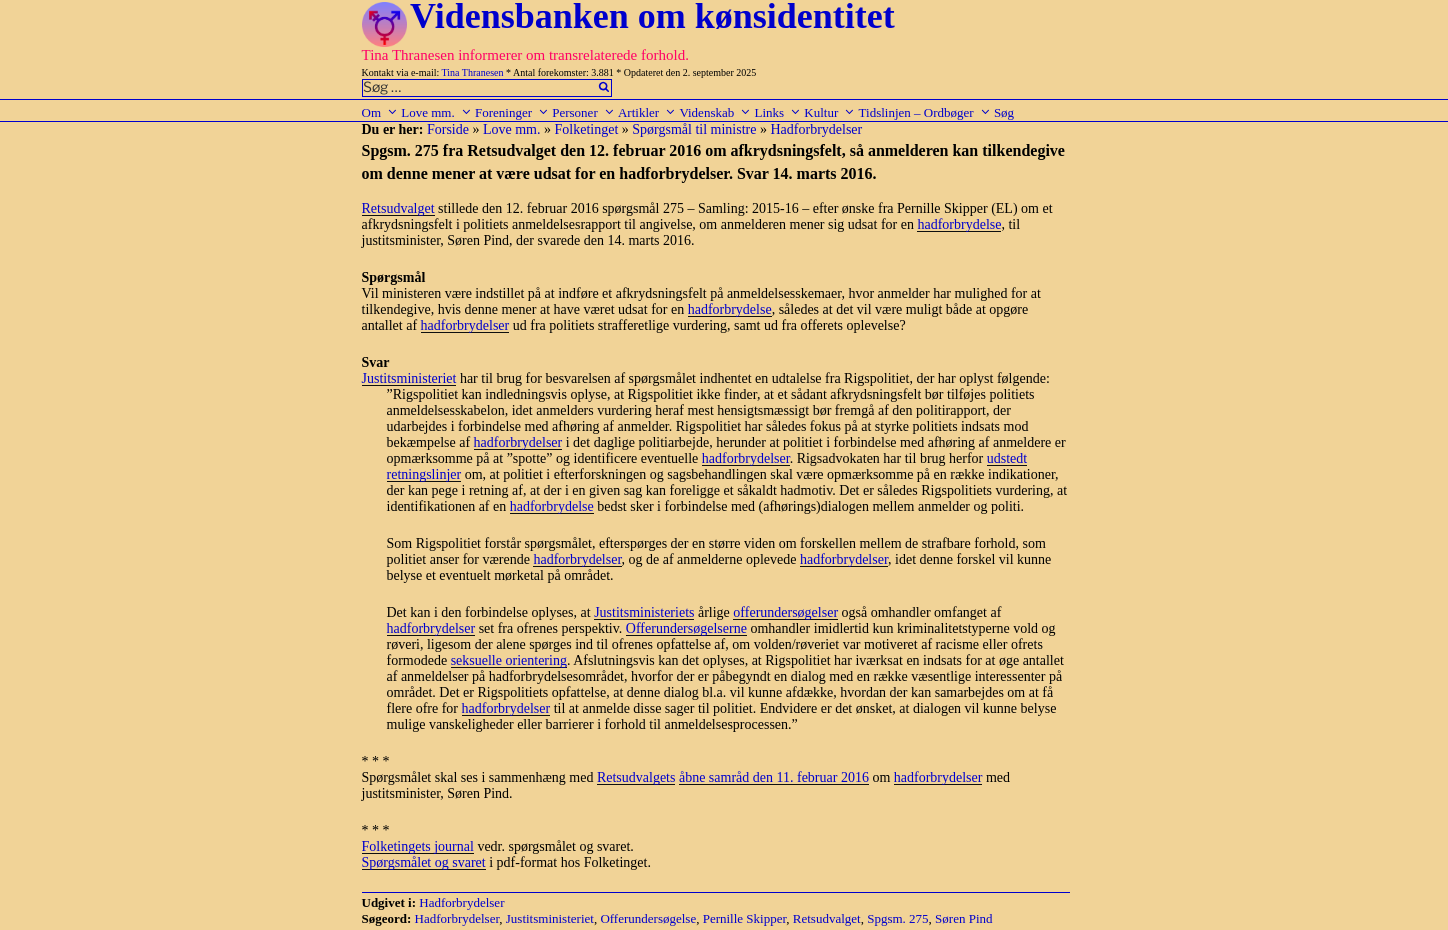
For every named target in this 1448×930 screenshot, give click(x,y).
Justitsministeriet (409, 378)
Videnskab (715, 112)
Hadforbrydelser (816, 129)
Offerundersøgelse (648, 918)
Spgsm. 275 (897, 918)
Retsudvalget (398, 208)
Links (777, 112)
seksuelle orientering (509, 660)
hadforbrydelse (959, 224)
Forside (448, 129)
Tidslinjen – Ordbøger (925, 112)
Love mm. (436, 112)
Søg (1004, 112)
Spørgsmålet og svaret (424, 862)
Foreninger (512, 112)
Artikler (647, 112)
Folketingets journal (418, 846)
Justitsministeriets (644, 612)
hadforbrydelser (465, 325)
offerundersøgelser (785, 612)
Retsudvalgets (636, 777)
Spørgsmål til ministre (694, 129)
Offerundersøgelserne (686, 628)
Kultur (829, 112)
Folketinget (587, 129)
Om (380, 112)
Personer (583, 112)
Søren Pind (963, 918)
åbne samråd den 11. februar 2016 (774, 777)
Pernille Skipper (745, 918)
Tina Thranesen (473, 72)
